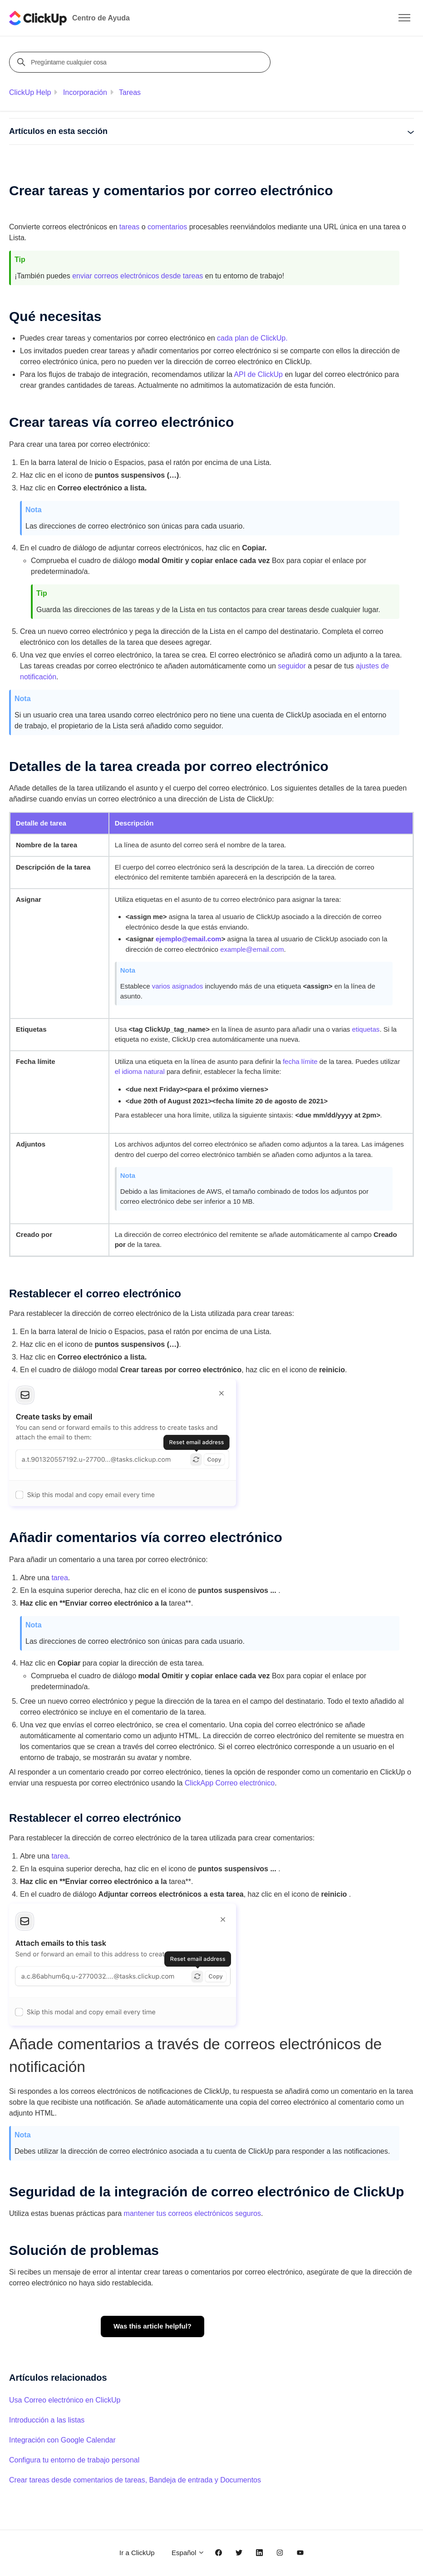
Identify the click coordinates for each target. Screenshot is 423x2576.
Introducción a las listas (46, 2420)
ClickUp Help (30, 92)
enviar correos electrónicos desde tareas (137, 276)
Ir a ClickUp (137, 2552)
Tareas (130, 92)
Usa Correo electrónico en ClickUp (64, 2400)
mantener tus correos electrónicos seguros (192, 2213)
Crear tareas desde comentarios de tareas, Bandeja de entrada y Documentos (135, 2480)
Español (188, 2552)
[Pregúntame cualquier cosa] (141, 62)
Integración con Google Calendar (62, 2440)
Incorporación (85, 92)
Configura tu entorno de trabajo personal (74, 2460)
